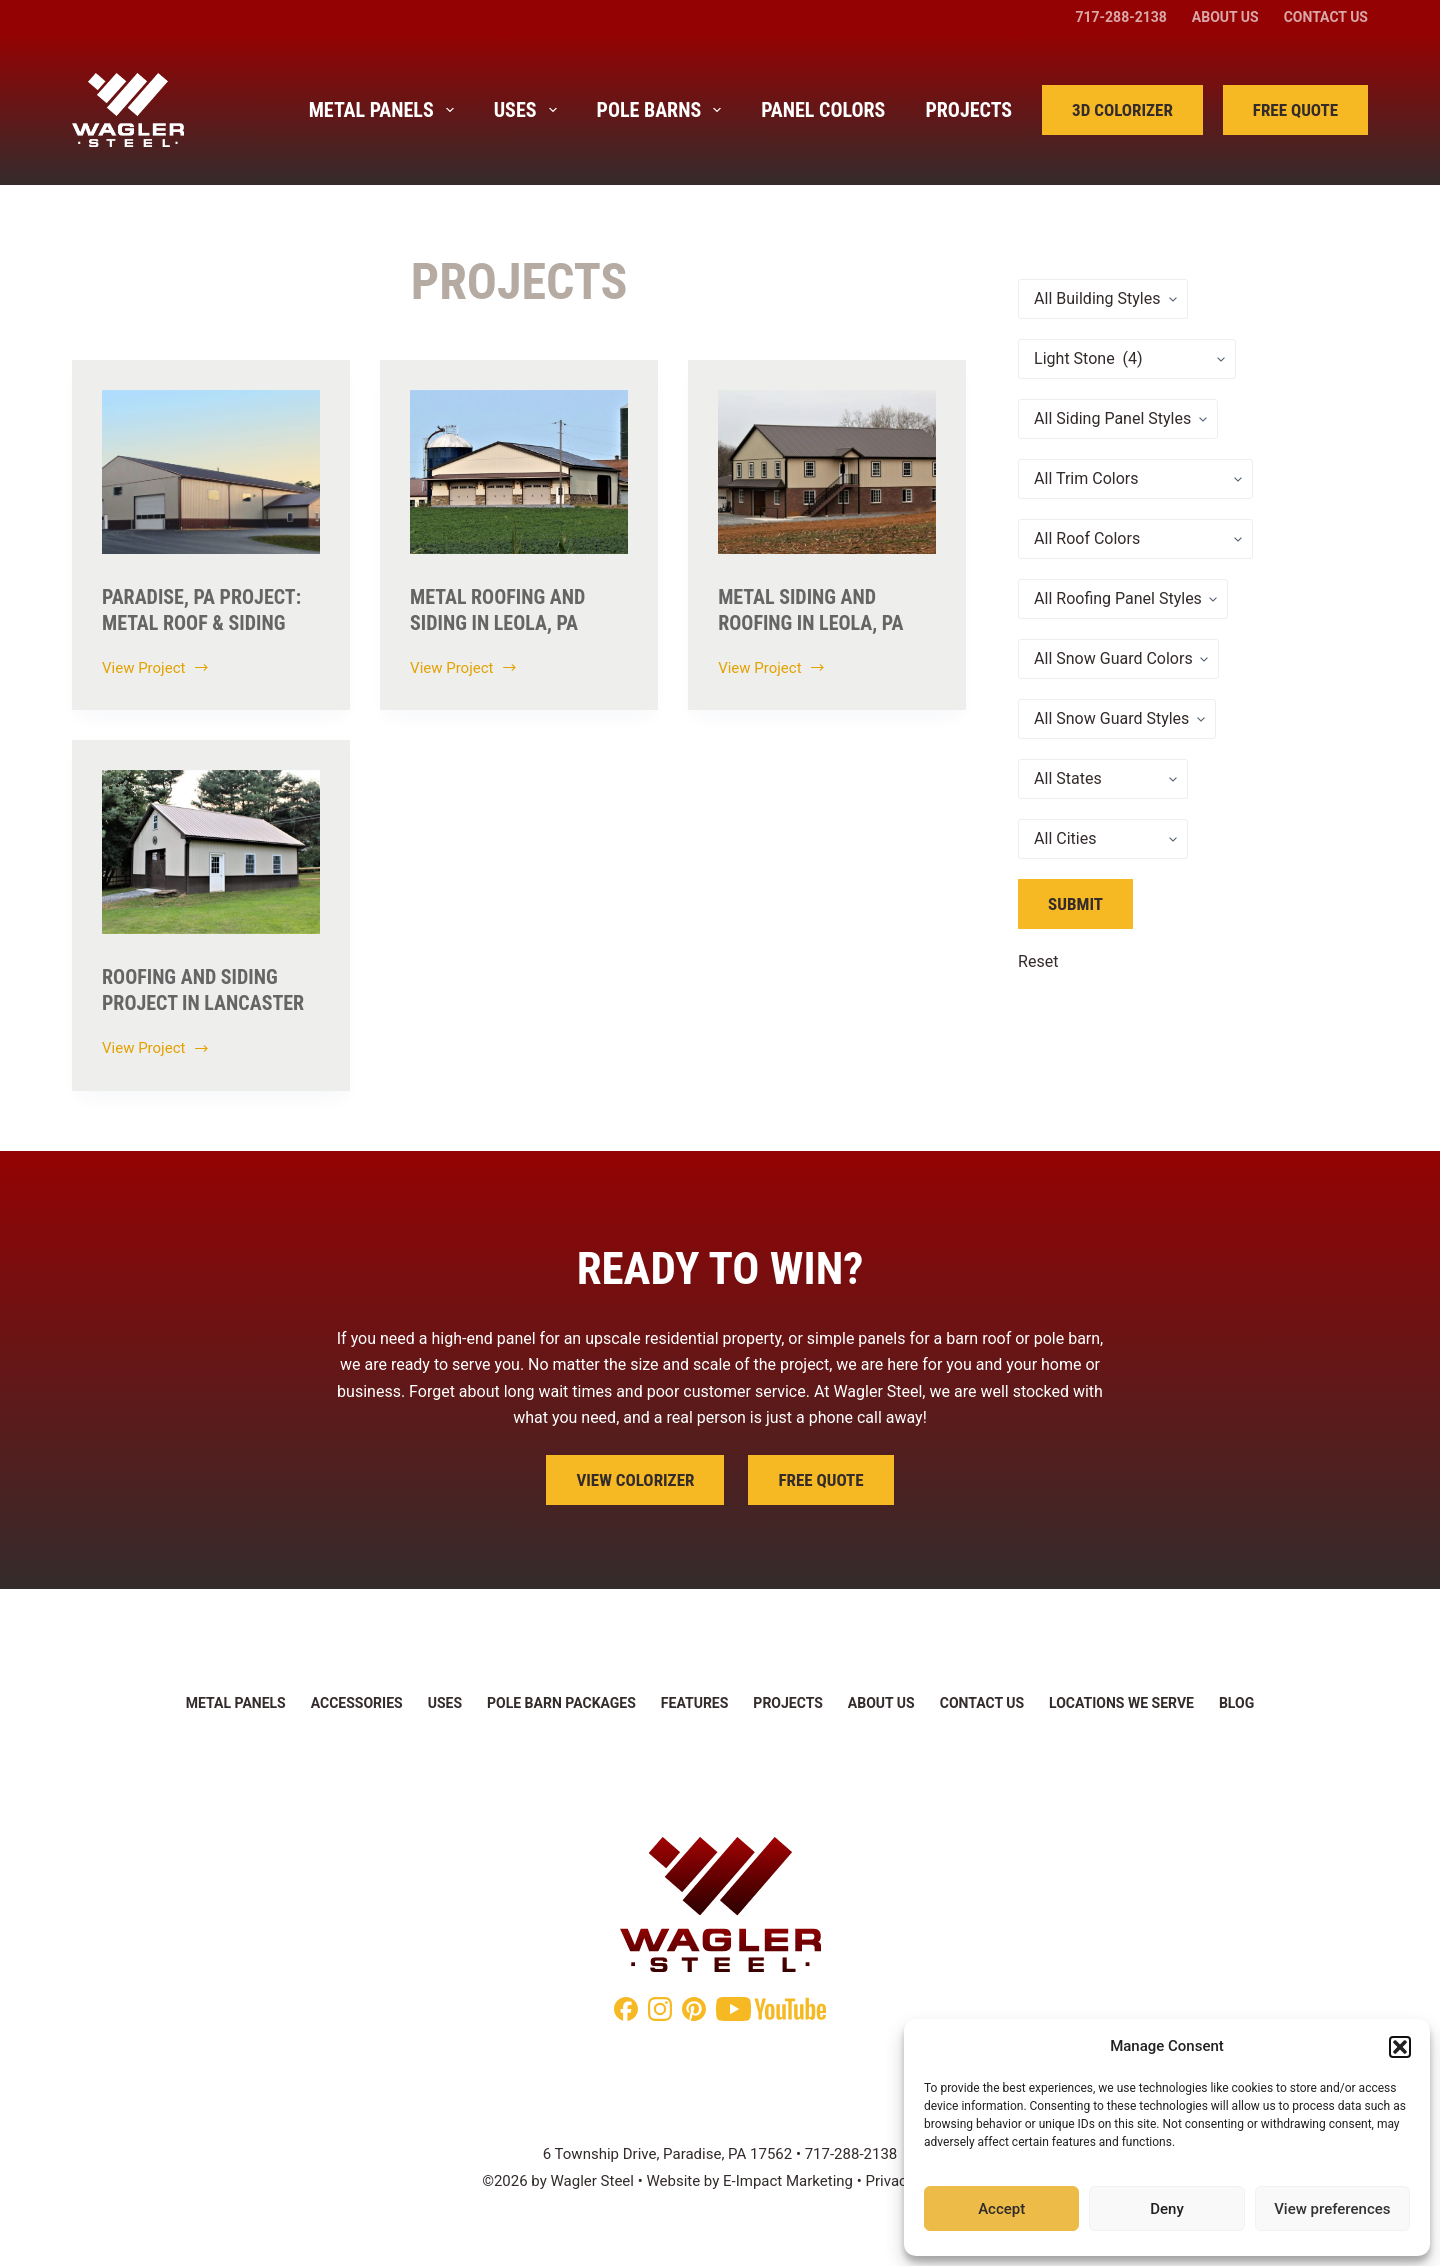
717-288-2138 (1120, 17)
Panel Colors (823, 110)
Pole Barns (663, 110)
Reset (1038, 961)
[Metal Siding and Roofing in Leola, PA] (827, 472)
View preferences (1332, 2209)
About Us (1225, 17)
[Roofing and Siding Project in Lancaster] (211, 852)
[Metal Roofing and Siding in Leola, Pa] (519, 472)
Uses (529, 110)
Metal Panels (385, 110)
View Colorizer (635, 1480)
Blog (1236, 1703)
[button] (1400, 2047)
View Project (156, 670)
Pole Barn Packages (561, 1703)
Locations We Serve (1121, 1703)
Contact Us (1326, 17)
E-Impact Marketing (788, 2181)
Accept (1001, 2209)
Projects (968, 110)
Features (695, 1703)
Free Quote (1295, 110)
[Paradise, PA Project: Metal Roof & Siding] (211, 472)
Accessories (357, 1703)
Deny (1167, 2209)
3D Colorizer (1122, 110)
